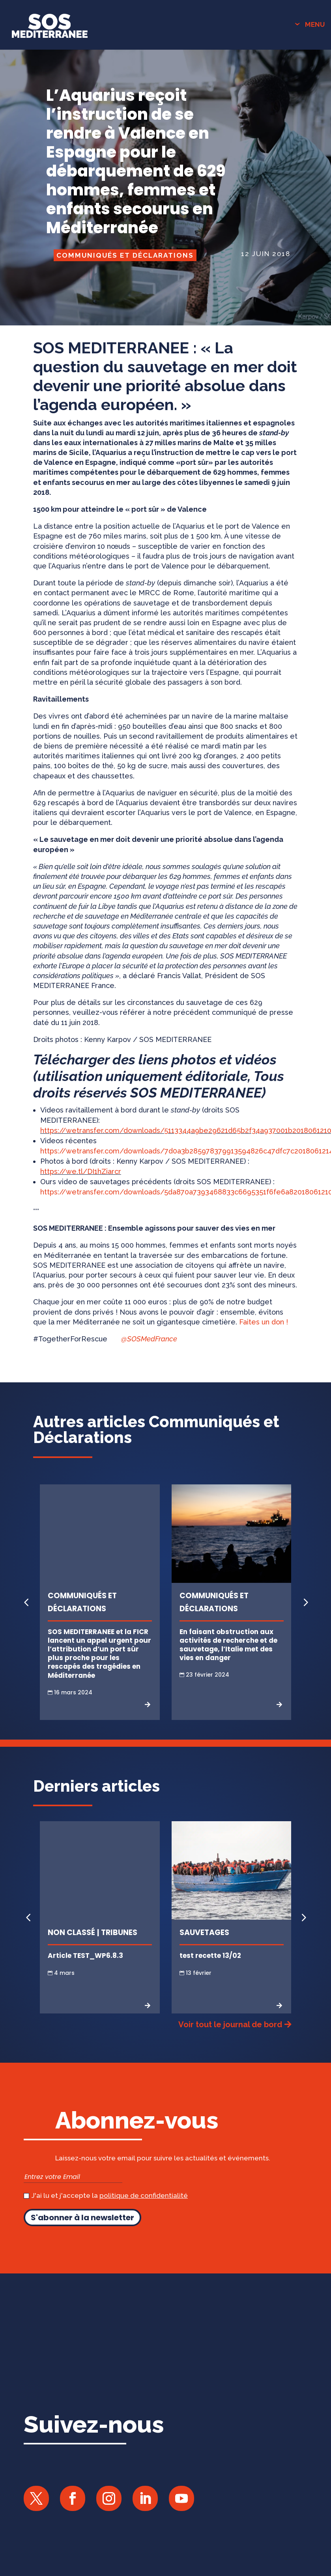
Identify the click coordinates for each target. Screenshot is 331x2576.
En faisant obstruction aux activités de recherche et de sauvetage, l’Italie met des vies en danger (228, 1667)
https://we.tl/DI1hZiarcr (80, 1194)
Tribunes (119, 1955)
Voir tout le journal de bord (230, 2047)
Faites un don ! (263, 1344)
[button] (305, 1625)
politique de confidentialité (143, 2218)
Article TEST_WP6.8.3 (85, 1978)
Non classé (71, 1955)
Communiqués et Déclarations (125, 278)
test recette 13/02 (210, 1978)
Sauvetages (204, 1955)
